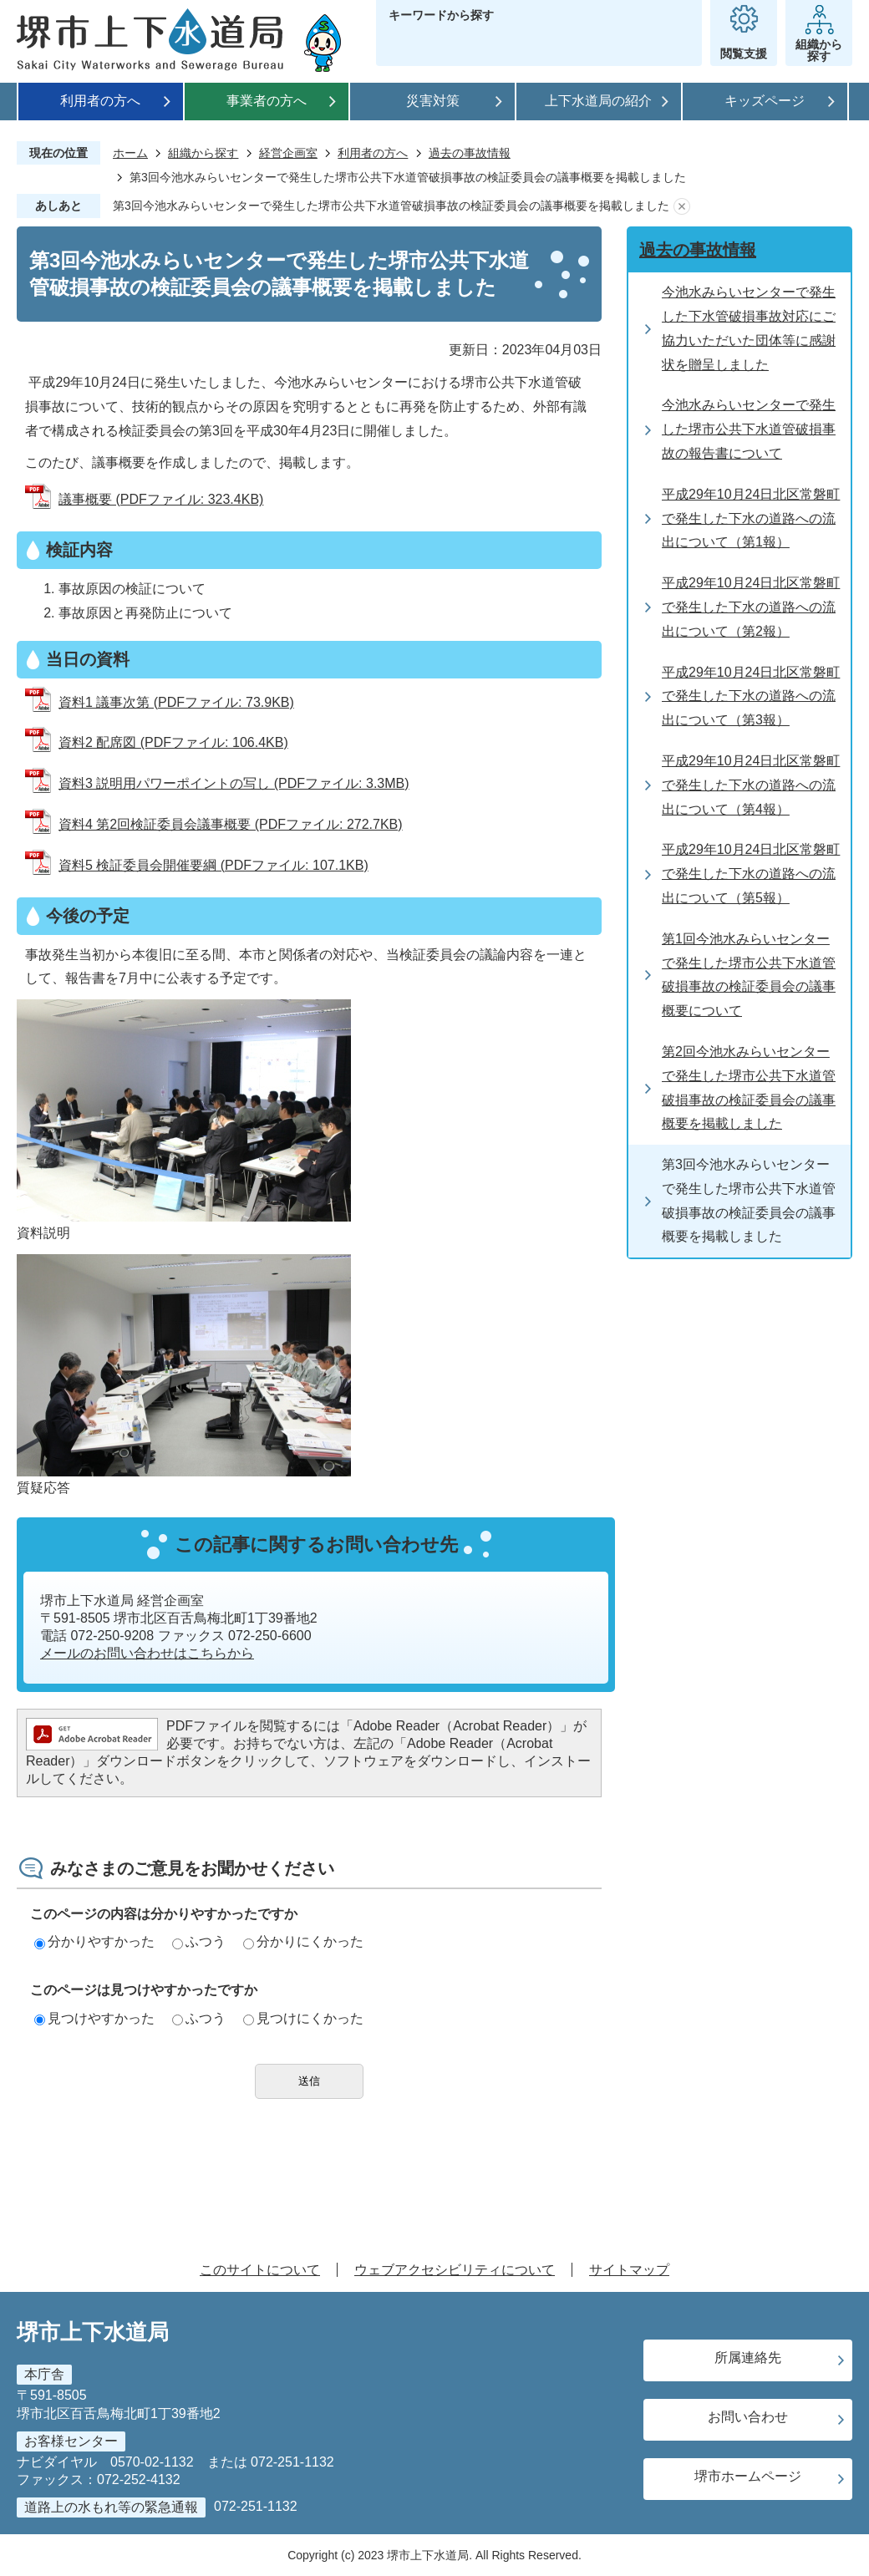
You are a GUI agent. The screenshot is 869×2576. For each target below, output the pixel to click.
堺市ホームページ (747, 2476)
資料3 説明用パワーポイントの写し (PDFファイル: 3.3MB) (233, 783)
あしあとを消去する (681, 206)
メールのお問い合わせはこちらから (147, 1653)
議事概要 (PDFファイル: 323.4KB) (160, 499)
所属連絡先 (747, 2357)
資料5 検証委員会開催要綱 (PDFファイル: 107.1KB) (213, 865)
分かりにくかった (303, 1941)
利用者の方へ (100, 101)
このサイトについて (260, 2270)
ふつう (199, 1941)
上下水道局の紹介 (598, 101)
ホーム (130, 153)
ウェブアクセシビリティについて (454, 2270)
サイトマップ (629, 2270)
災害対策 (433, 101)
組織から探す (203, 153)
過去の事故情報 (470, 153)
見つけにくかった (303, 2018)
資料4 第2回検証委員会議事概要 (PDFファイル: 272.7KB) (230, 824)
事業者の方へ (266, 101)
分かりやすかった (94, 1941)
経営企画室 (288, 153)
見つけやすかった (94, 2018)
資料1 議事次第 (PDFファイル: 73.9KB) (176, 702)
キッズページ (764, 101)
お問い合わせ (748, 2417)
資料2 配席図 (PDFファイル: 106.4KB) (173, 742)
